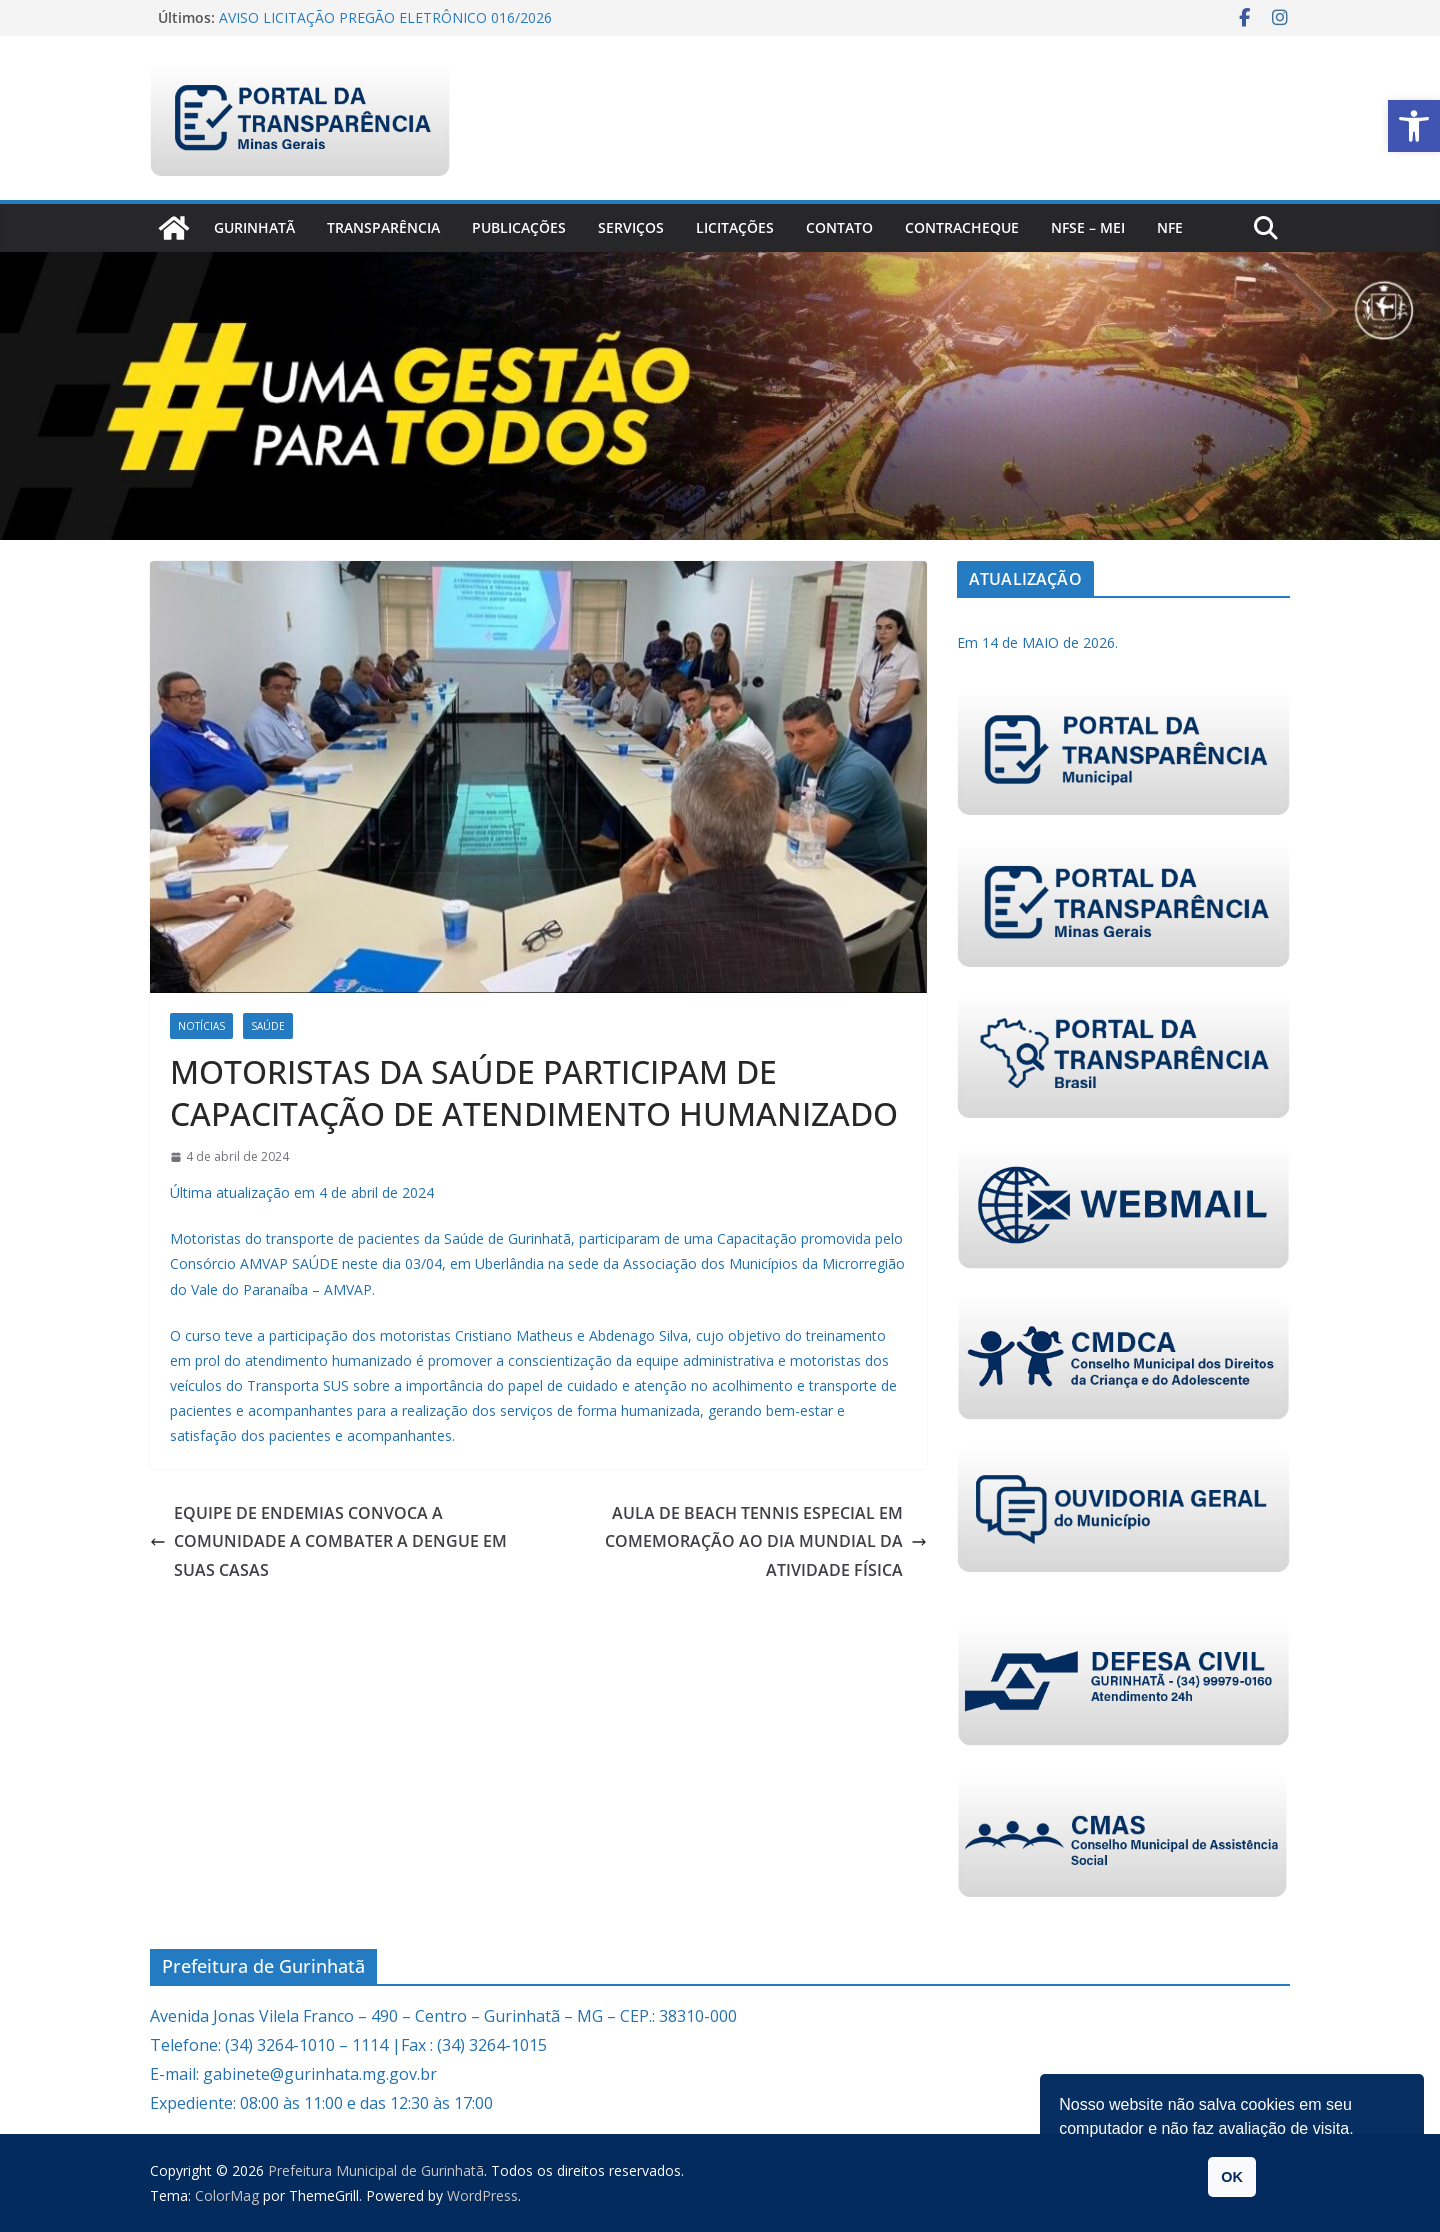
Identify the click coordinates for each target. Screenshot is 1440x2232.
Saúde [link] (268, 1026)
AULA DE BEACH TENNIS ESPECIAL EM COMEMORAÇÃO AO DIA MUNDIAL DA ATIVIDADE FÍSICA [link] (766, 1542)
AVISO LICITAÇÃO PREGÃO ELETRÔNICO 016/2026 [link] (385, 17)
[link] (1414, 126)
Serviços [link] (631, 227)
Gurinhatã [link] (254, 227)
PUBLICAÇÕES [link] (519, 227)
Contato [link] (839, 227)
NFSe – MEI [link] (1088, 227)
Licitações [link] (735, 227)
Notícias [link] (201, 1026)
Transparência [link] (383, 227)
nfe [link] (1170, 227)
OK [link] (1232, 2177)
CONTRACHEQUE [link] (962, 227)
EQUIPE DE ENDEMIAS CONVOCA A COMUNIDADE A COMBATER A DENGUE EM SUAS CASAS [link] (328, 1542)
